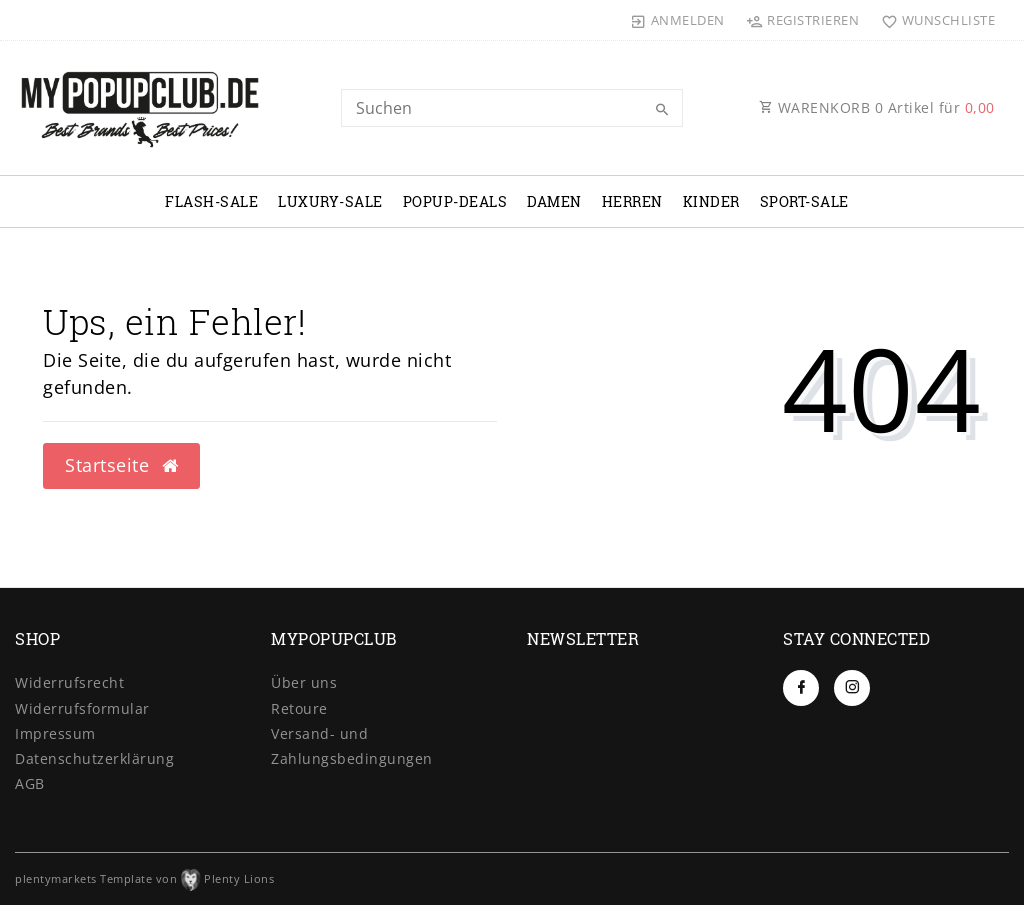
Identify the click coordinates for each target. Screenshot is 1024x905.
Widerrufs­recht (69, 682)
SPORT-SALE (804, 201)
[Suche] (663, 110)
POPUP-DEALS (455, 201)
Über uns (304, 682)
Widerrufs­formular (82, 708)
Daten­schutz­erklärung (94, 758)
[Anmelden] (678, 20)
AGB (30, 783)
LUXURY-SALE (330, 201)
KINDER (711, 201)
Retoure (299, 708)
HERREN (632, 201)
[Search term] (511, 108)
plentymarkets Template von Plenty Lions (144, 878)
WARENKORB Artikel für (877, 107)
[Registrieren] (803, 20)
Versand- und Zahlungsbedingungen (352, 746)
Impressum (55, 733)
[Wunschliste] (933, 20)
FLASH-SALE (211, 201)
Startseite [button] (121, 465)
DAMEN (554, 201)
